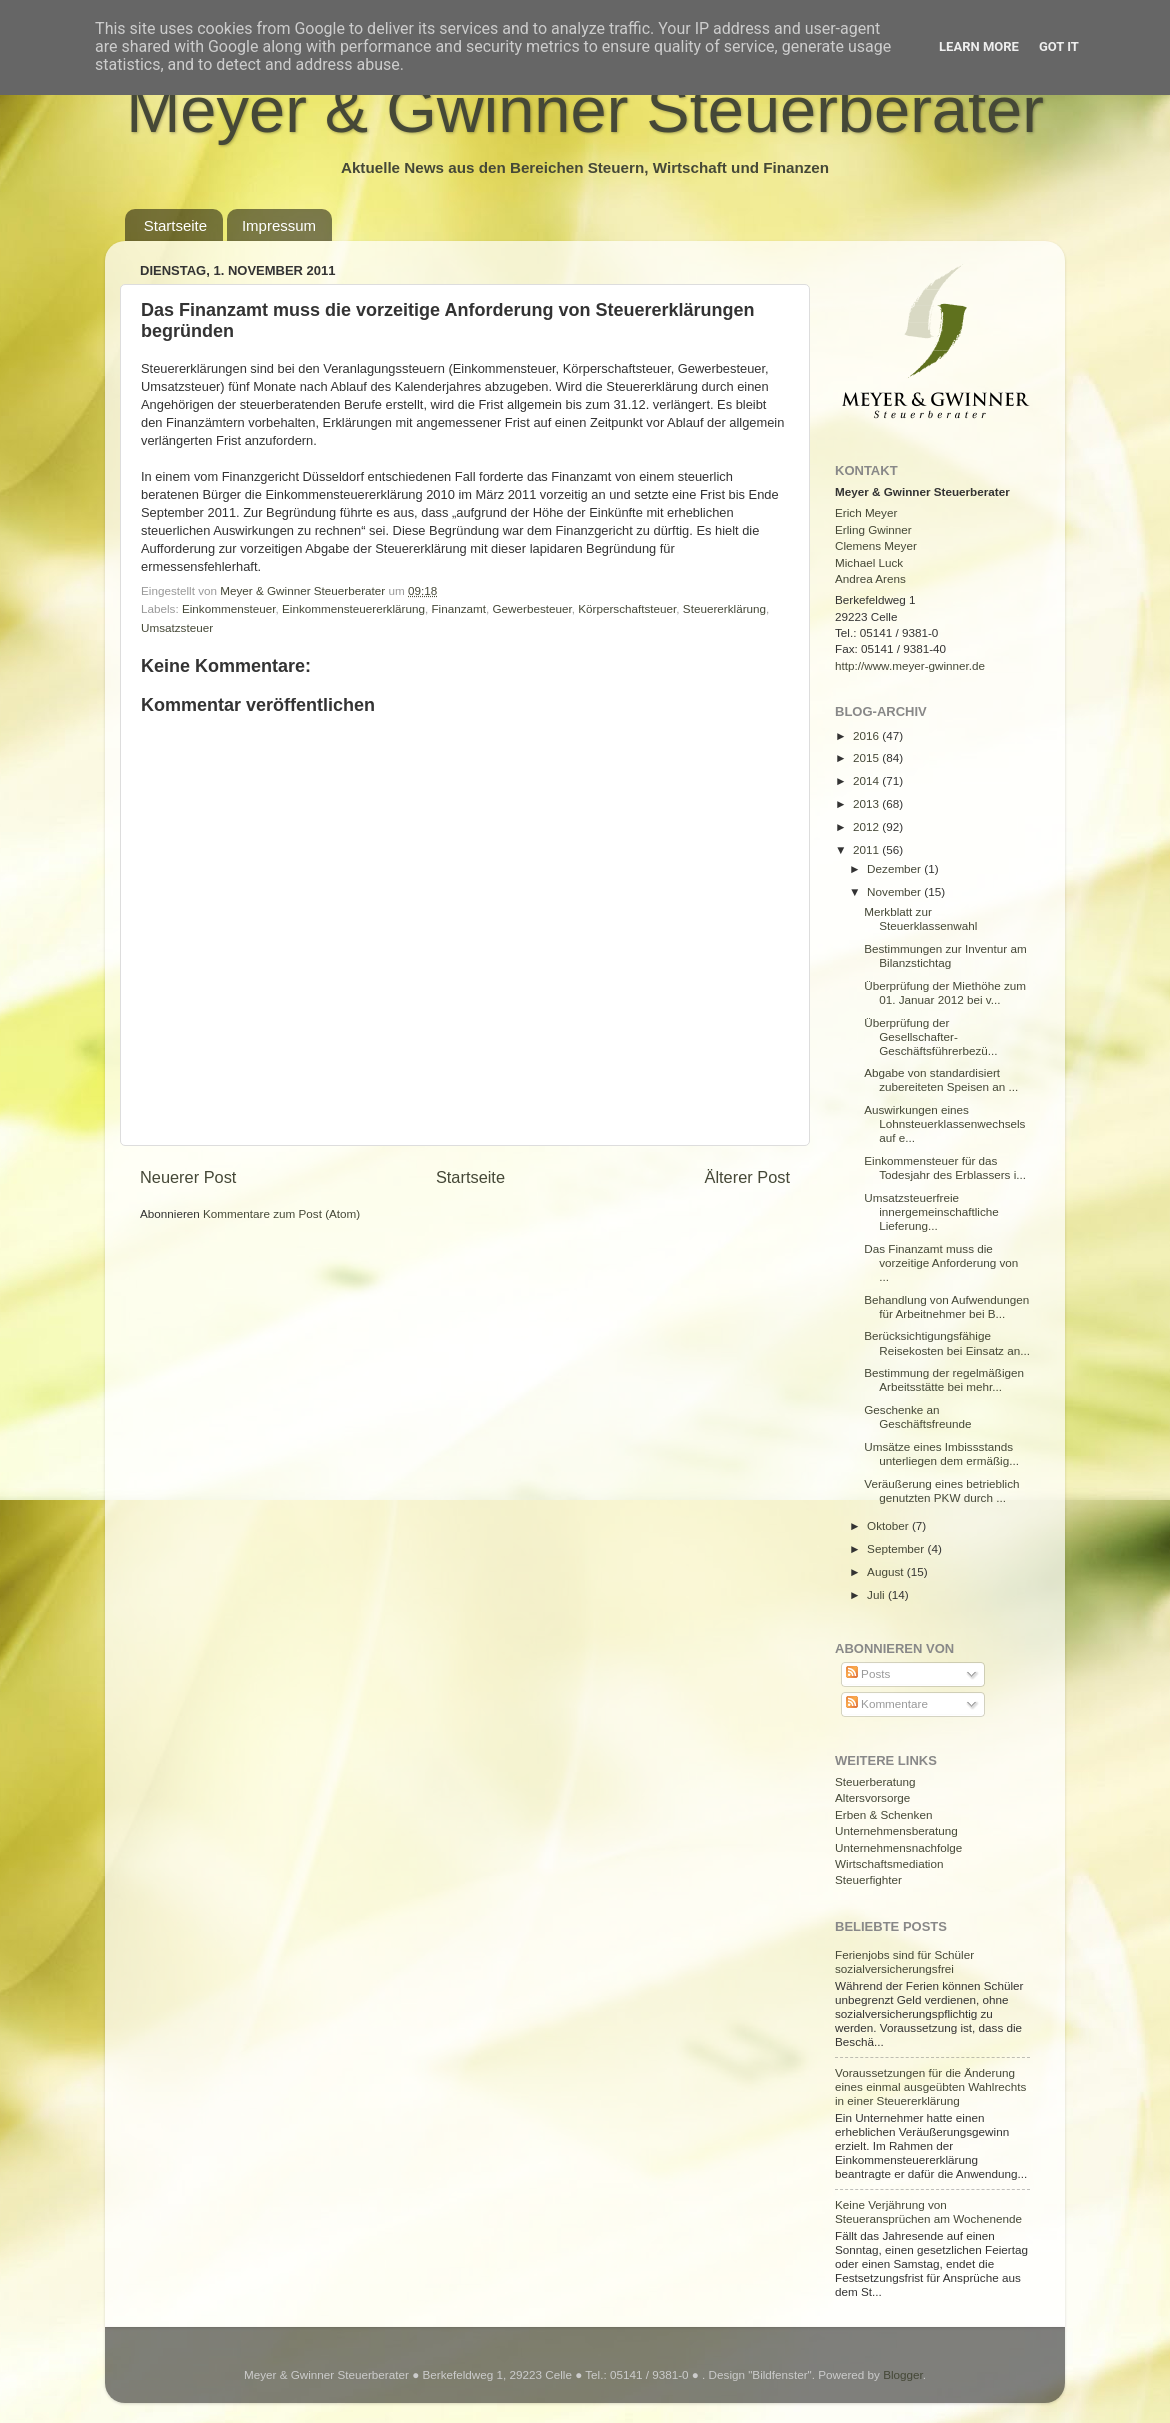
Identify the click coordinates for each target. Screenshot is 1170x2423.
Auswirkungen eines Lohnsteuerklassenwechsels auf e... (944, 1123)
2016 (867, 735)
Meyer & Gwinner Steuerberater (585, 109)
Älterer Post (747, 1177)
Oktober (889, 1525)
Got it (1059, 46)
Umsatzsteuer (177, 627)
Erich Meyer (866, 512)
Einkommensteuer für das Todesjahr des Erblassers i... (945, 1167)
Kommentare (887, 1703)
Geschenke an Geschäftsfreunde (917, 1416)
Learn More (979, 46)
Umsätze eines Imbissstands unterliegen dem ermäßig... (941, 1453)
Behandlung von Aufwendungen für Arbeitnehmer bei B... (946, 1306)
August (887, 1571)
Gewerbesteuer (531, 608)
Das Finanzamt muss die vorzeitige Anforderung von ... (941, 1262)
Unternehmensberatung (896, 1830)
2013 (867, 803)
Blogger (903, 2374)
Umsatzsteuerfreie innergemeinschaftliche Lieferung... (931, 1211)
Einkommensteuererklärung (353, 608)
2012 (867, 826)
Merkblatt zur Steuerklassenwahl (920, 918)
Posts (868, 1673)
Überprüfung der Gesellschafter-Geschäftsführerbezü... (930, 1036)
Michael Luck (869, 562)
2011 (867, 849)
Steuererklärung (724, 608)
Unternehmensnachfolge (898, 1847)
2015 (867, 757)
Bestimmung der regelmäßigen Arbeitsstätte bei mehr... (944, 1379)
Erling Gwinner (873, 529)
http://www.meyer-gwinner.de (910, 665)
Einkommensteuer (229, 608)
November (895, 891)
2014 (867, 780)
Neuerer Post (188, 1177)
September (897, 1548)
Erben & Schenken (883, 1814)
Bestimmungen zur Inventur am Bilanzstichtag (945, 955)
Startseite (175, 225)
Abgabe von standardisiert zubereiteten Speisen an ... (941, 1079)
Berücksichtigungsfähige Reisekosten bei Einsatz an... (947, 1342)
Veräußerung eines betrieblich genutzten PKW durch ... (941, 1490)
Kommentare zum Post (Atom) (281, 1213)
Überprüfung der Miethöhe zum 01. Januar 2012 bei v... (945, 992)
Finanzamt (458, 608)
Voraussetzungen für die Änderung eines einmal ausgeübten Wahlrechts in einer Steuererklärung (930, 2086)
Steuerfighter (868, 1879)
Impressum (279, 225)
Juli (877, 1594)
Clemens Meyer (876, 545)
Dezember (895, 868)
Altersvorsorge (872, 1797)
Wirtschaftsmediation (889, 1863)
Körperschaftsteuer (627, 608)
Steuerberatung (875, 1781)
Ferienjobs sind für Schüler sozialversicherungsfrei (904, 1961)
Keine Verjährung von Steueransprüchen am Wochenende (928, 2211)
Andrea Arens (870, 578)
